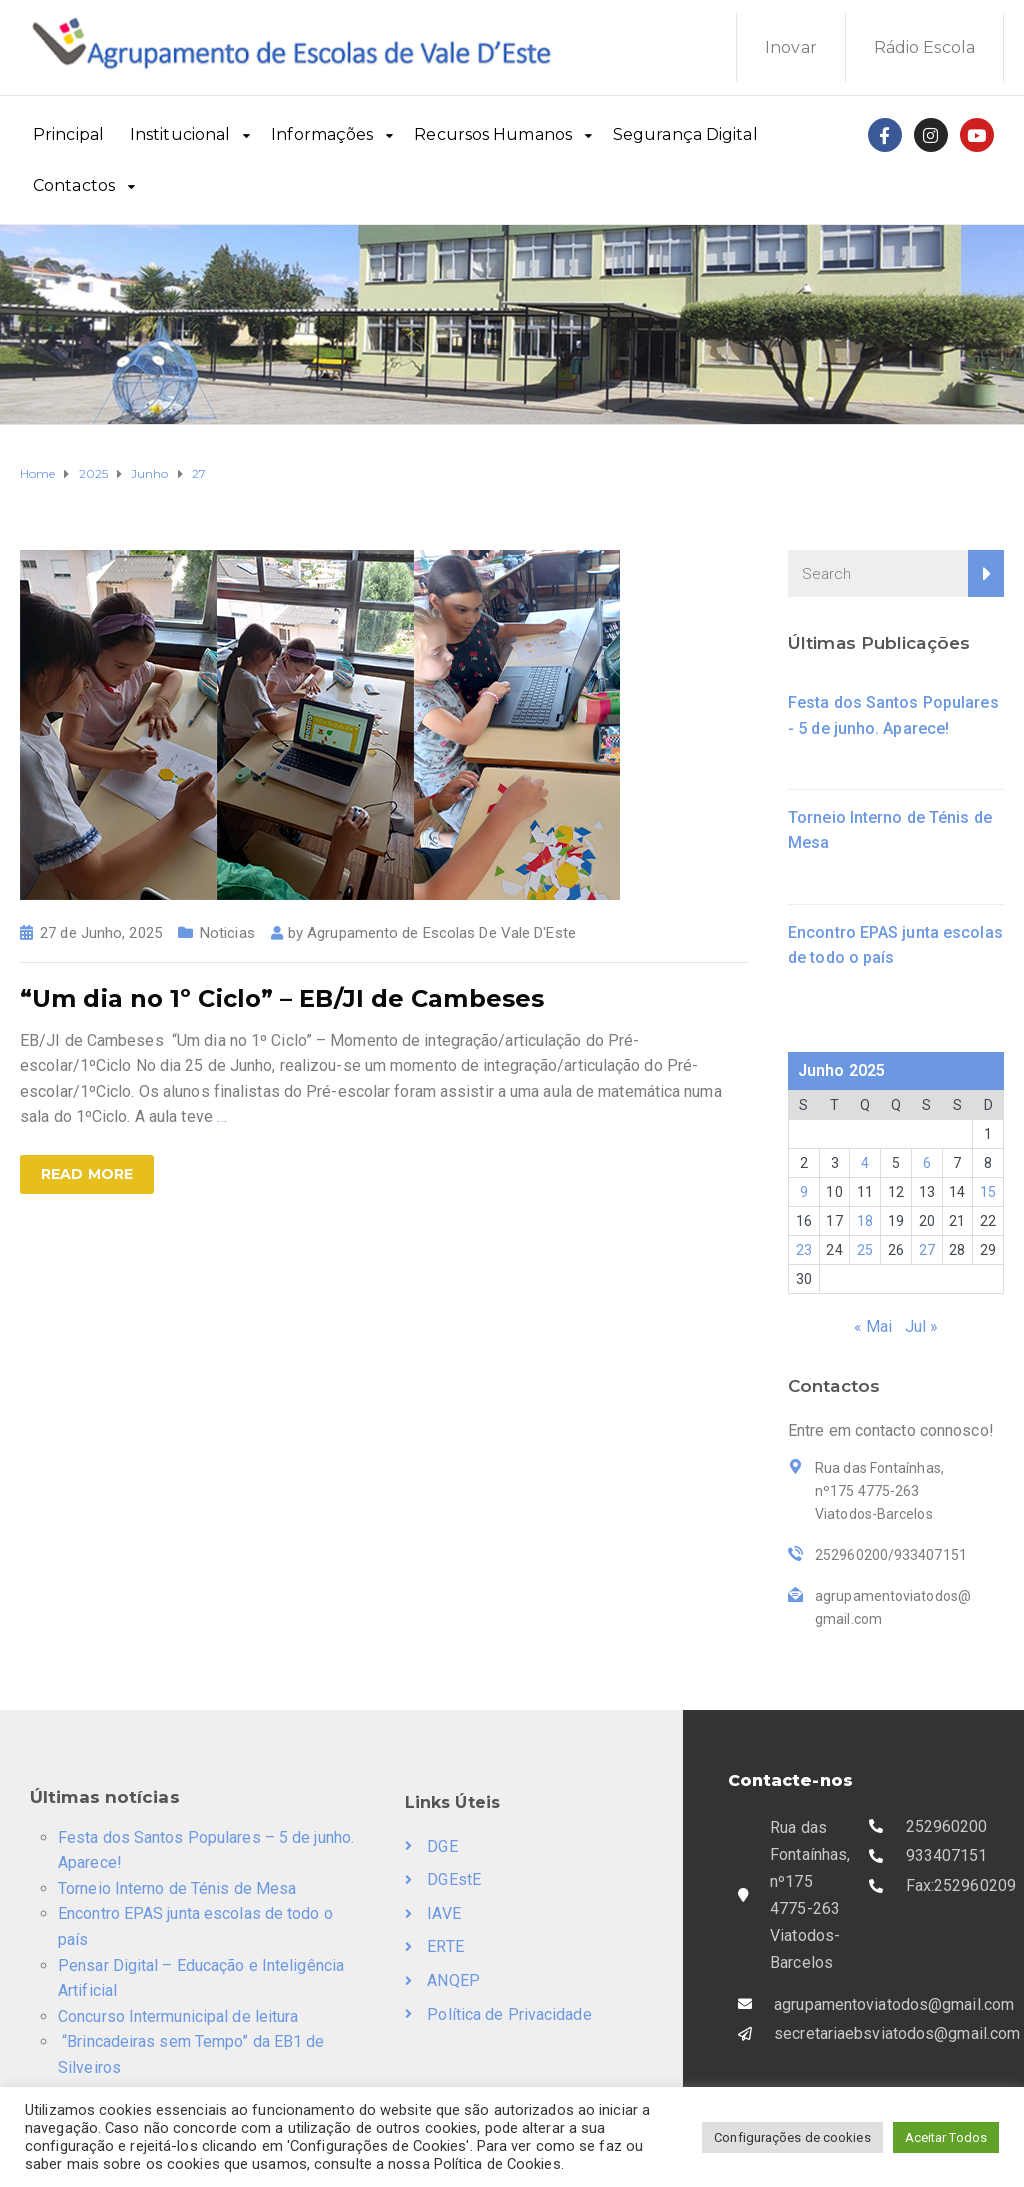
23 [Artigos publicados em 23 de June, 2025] (804, 1250)
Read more (87, 1174)
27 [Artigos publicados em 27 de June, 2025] (927, 1250)
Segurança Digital (685, 134)
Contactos (74, 185)
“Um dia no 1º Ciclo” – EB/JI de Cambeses (282, 998)
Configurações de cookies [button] (792, 2137)
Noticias (227, 933)
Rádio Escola (924, 47)
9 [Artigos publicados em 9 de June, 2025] (804, 1192)
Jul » (922, 1326)
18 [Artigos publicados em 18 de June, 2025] (865, 1221)
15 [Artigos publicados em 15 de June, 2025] (988, 1192)
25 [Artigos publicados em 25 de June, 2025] (865, 1250)
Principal (68, 134)
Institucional (180, 134)
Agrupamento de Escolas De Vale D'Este (441, 933)
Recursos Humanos (493, 134)
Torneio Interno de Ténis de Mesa (177, 1888)
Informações (322, 134)
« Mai (873, 1326)
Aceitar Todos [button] (946, 2137)
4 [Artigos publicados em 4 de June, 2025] (865, 1163)
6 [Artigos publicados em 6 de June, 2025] (927, 1163)
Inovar (791, 47)
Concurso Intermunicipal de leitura (178, 2016)
